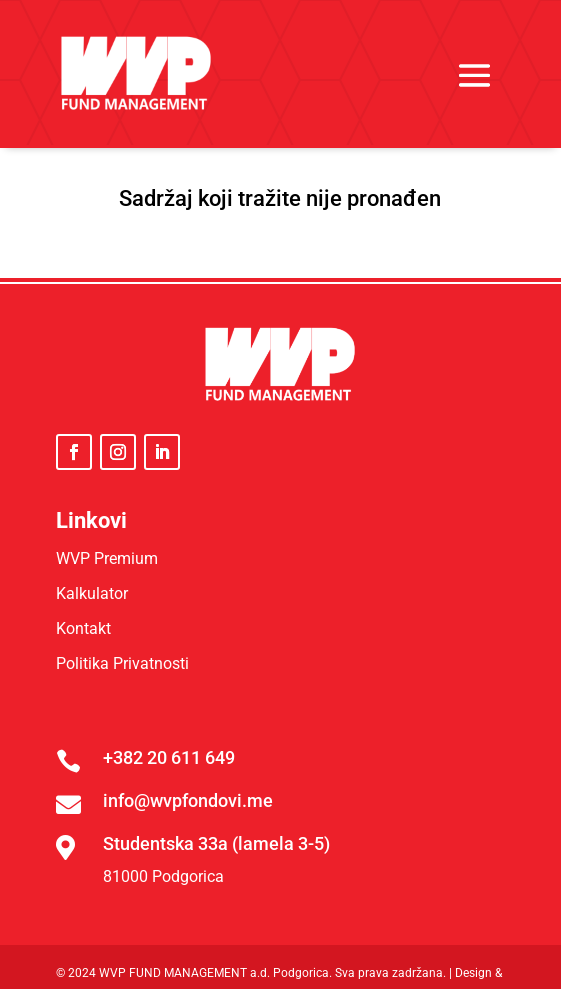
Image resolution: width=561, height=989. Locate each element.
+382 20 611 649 (169, 757)
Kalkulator (92, 593)
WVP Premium (107, 558)
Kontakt (83, 628)
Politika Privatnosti (122, 663)
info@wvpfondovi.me (188, 800)
